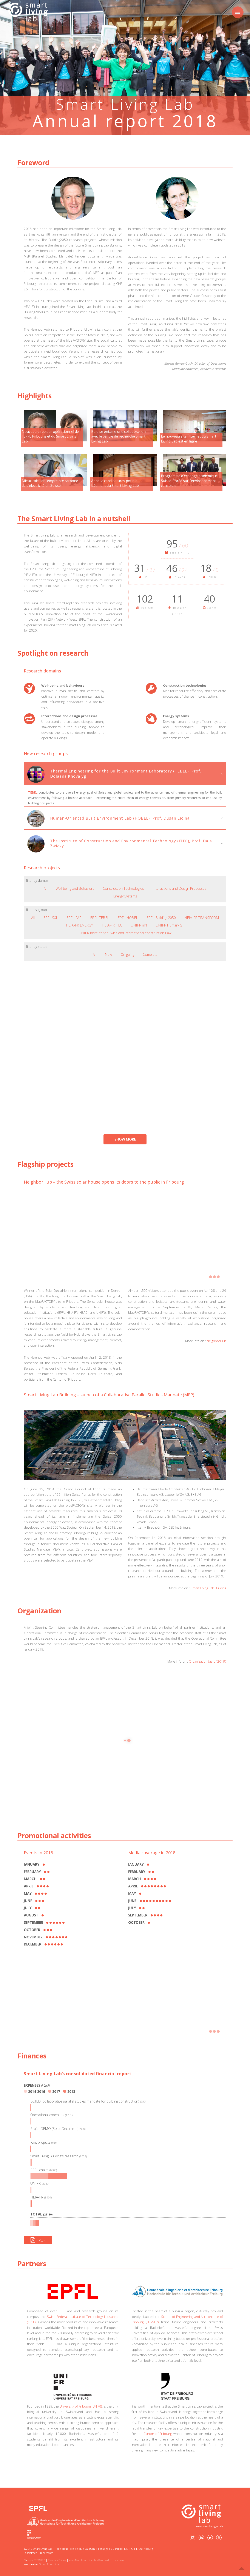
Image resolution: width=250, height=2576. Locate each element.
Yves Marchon (77, 2560)
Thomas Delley (57, 2560)
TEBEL (32, 792)
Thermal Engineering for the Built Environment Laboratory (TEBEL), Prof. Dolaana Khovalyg (114, 774)
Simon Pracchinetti (50, 2564)
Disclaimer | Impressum (38, 2553)
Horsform (118, 2560)
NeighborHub (216, 1341)
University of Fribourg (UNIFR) (81, 2406)
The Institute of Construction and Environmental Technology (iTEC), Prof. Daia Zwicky (119, 844)
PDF (38, 2240)
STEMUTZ (39, 2560)
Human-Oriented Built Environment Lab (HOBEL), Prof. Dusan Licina (108, 818)
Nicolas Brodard (99, 2560)
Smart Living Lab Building (208, 1588)
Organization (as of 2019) (207, 1661)
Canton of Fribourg (157, 2433)
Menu (236, 9)
